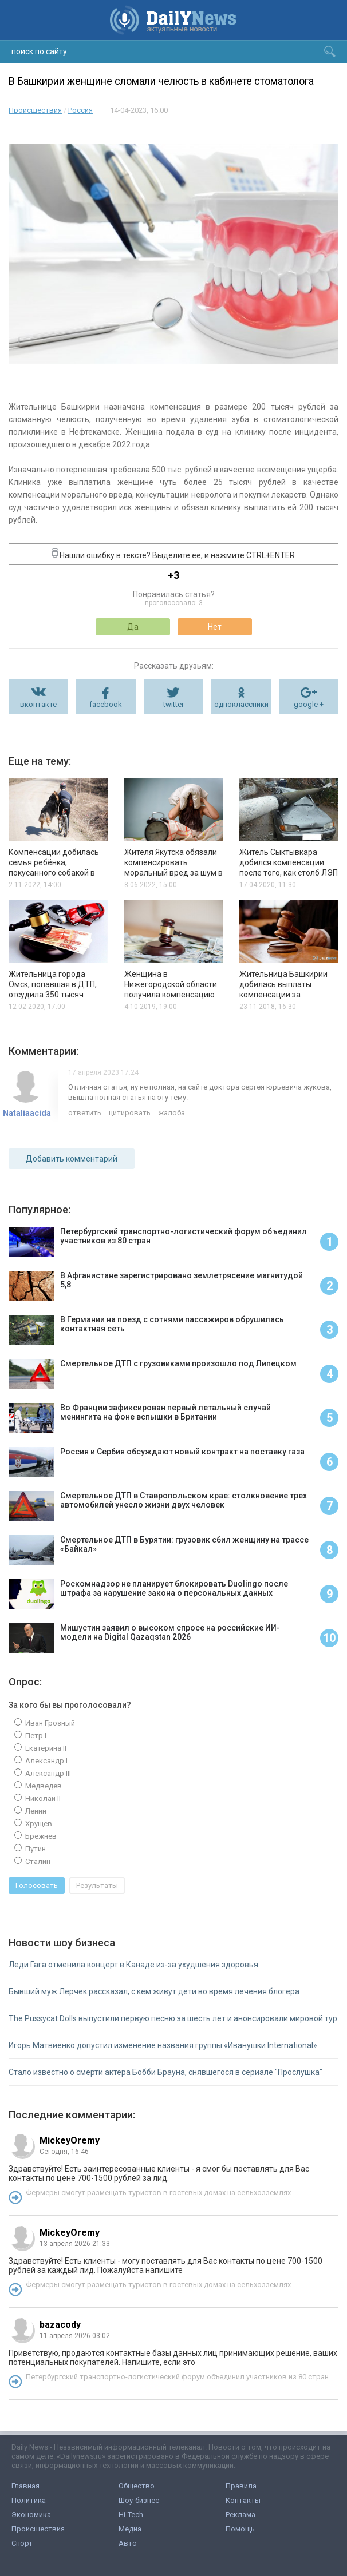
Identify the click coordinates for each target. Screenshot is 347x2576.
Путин (34, 1848)
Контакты (243, 2500)
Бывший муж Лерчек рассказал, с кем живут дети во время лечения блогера (154, 1991)
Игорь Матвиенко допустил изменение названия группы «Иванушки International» (163, 2045)
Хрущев (37, 1823)
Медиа (130, 2529)
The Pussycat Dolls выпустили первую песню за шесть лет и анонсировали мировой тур (173, 2018)
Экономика (31, 2514)
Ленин (34, 1811)
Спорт (22, 2543)
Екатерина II (44, 1748)
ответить (84, 1112)
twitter (173, 704)
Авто (128, 2543)
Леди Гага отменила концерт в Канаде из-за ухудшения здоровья (133, 1964)
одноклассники (241, 704)
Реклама (240, 2514)
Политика (28, 2500)
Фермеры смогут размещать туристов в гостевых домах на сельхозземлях (158, 2192)
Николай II (42, 1798)
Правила (241, 2486)
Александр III (47, 1773)
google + (309, 704)
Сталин (36, 1861)
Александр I (45, 1760)
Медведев (42, 1786)
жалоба (171, 1112)
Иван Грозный (49, 1723)
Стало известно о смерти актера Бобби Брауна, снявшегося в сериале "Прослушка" (165, 2072)
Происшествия (35, 110)
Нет (215, 626)
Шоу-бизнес (139, 2500)
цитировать (130, 1112)
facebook (105, 704)
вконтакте (38, 704)
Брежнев (40, 1836)
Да (133, 626)
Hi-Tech (131, 2514)
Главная (25, 2486)
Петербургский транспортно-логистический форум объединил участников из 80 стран (177, 2376)
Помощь (240, 2529)
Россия (80, 110)
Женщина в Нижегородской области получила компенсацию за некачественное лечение (170, 994)
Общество (137, 2486)
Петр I (34, 1735)
